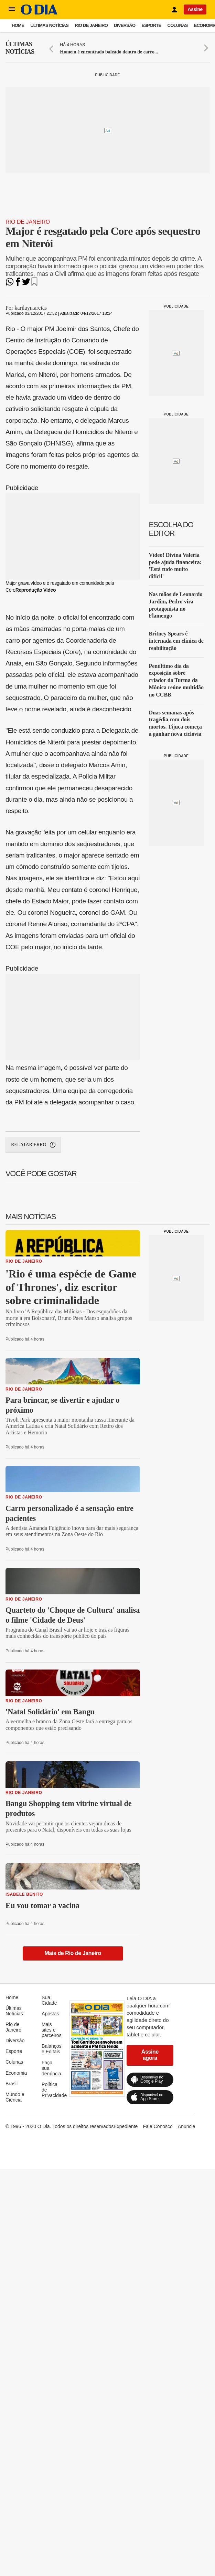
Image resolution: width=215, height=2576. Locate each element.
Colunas (178, 25)
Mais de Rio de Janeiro (72, 1953)
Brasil (12, 2083)
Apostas (50, 2013)
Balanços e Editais (52, 2048)
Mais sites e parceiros (52, 2030)
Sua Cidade (49, 2000)
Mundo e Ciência (15, 2097)
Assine (195, 9)
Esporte (151, 25)
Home (18, 25)
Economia (16, 2073)
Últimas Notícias (49, 25)
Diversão (124, 25)
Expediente (126, 2126)
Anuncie (186, 2126)
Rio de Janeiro (91, 25)
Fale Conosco (157, 2126)
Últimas (20, 48)
